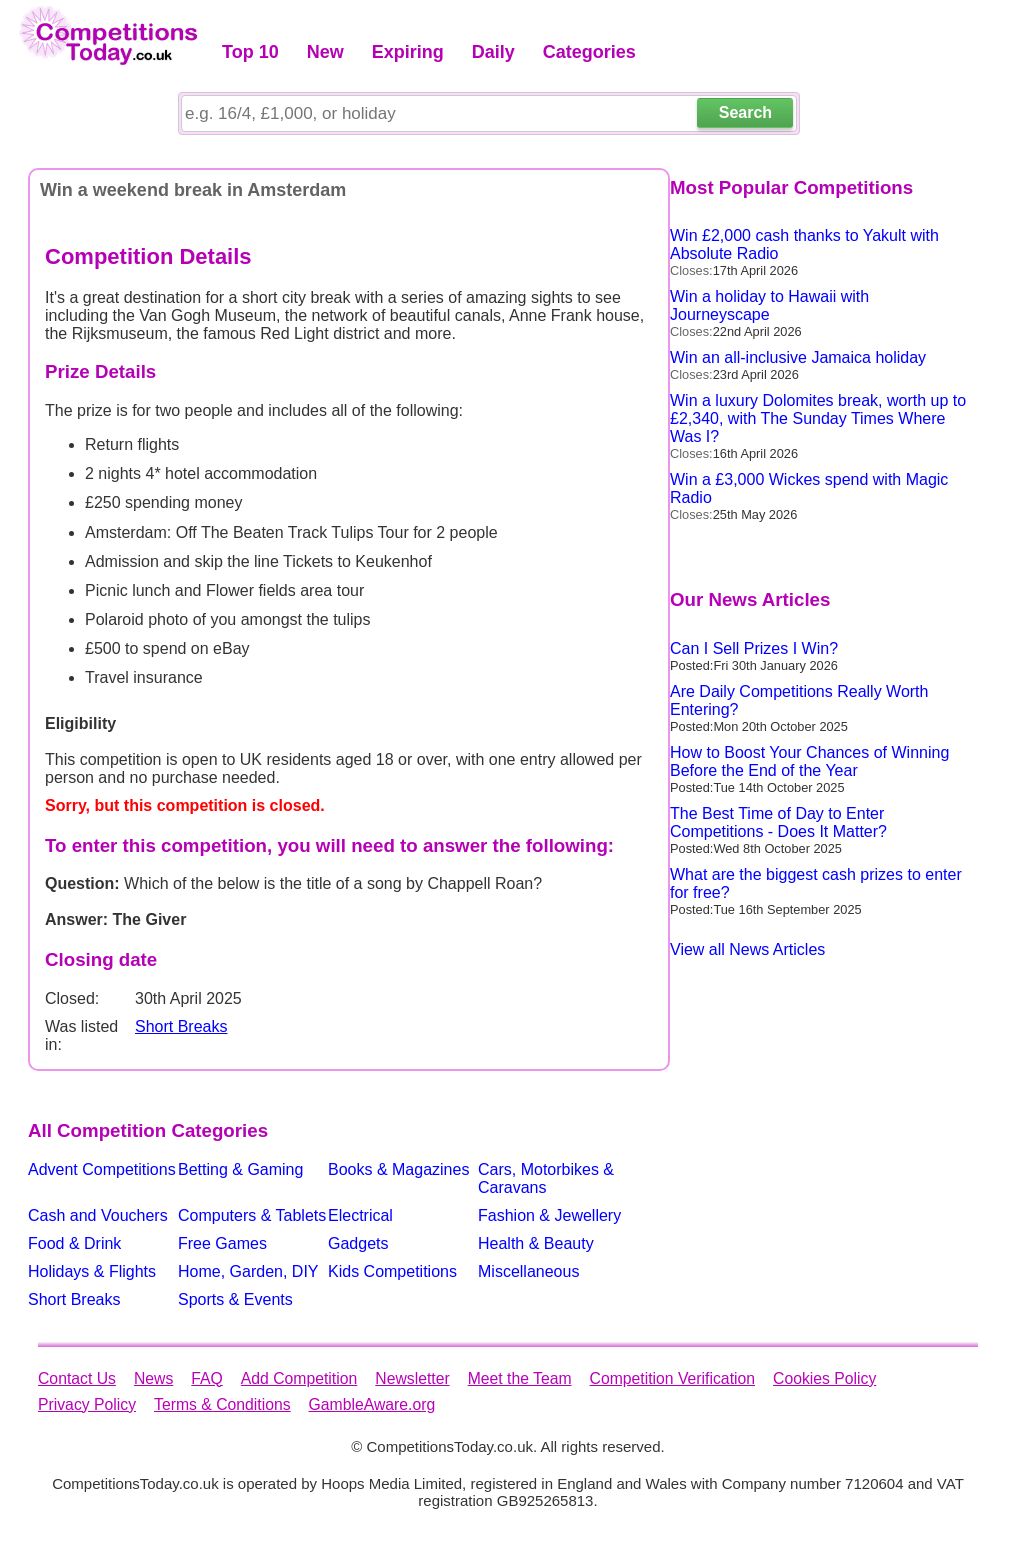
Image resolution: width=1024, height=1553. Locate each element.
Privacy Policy (87, 1404)
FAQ (207, 1378)
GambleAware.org (372, 1404)
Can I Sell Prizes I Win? (754, 648)
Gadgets (358, 1243)
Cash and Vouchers (98, 1215)
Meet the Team (520, 1378)
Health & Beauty (536, 1243)
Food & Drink (74, 1243)
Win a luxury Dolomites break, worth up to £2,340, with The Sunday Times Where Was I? (818, 418)
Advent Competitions (102, 1169)
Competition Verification (672, 1378)
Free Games (222, 1243)
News (153, 1378)
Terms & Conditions (222, 1404)
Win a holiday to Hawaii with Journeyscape (769, 305)
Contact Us (77, 1378)
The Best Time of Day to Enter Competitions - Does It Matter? (778, 822)
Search (745, 112)
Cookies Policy (824, 1378)
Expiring (408, 52)
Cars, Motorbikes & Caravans (546, 1178)
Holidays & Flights (92, 1271)
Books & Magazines (398, 1169)
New (325, 52)
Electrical (360, 1215)
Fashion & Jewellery (549, 1215)
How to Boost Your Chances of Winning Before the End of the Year (809, 761)
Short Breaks (181, 1026)
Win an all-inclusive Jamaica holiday (798, 357)
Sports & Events (235, 1299)
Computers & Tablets (252, 1215)
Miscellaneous (528, 1271)
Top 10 (250, 52)
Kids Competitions (392, 1271)
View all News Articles (747, 949)
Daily (493, 52)
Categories (589, 52)
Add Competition (299, 1378)
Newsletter (412, 1378)
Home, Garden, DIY (248, 1271)
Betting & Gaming (240, 1169)
